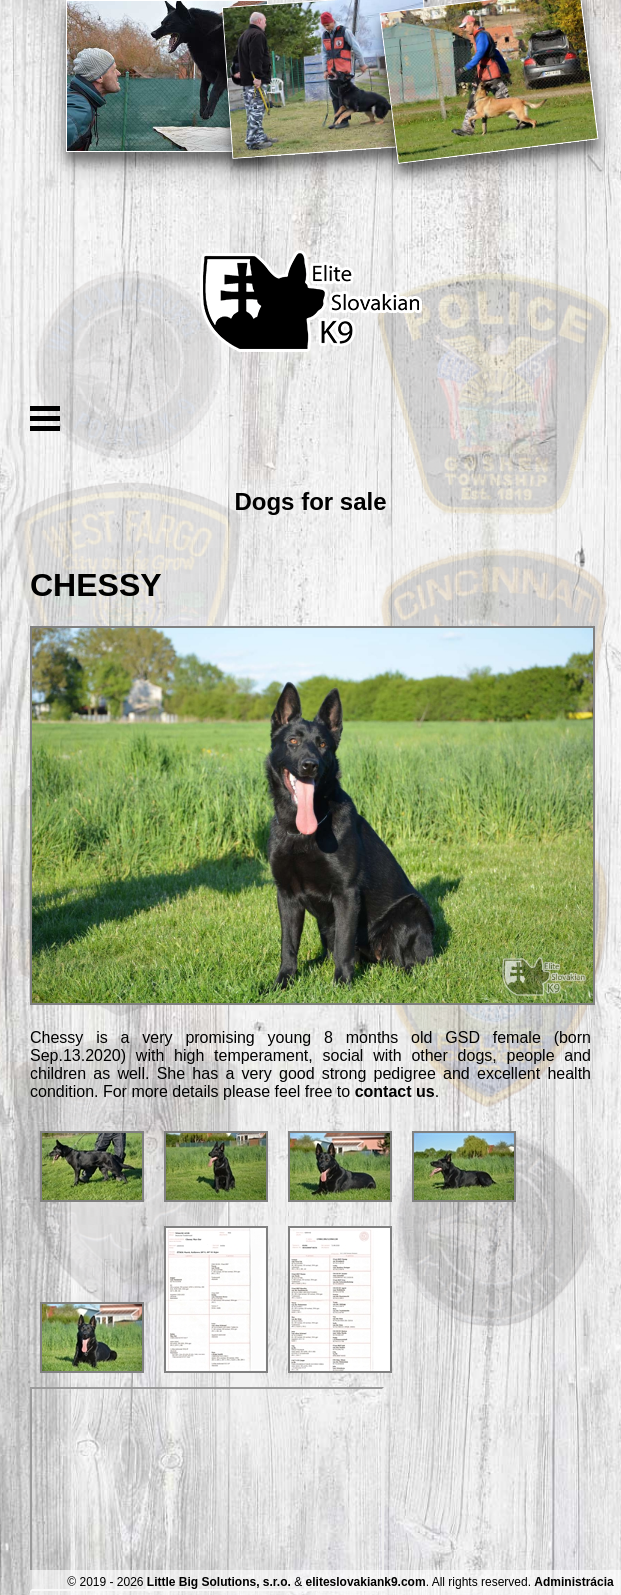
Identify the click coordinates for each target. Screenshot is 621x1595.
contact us (395, 1091)
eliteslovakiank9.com (366, 1582)
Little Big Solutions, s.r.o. (219, 1582)
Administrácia (573, 1582)
